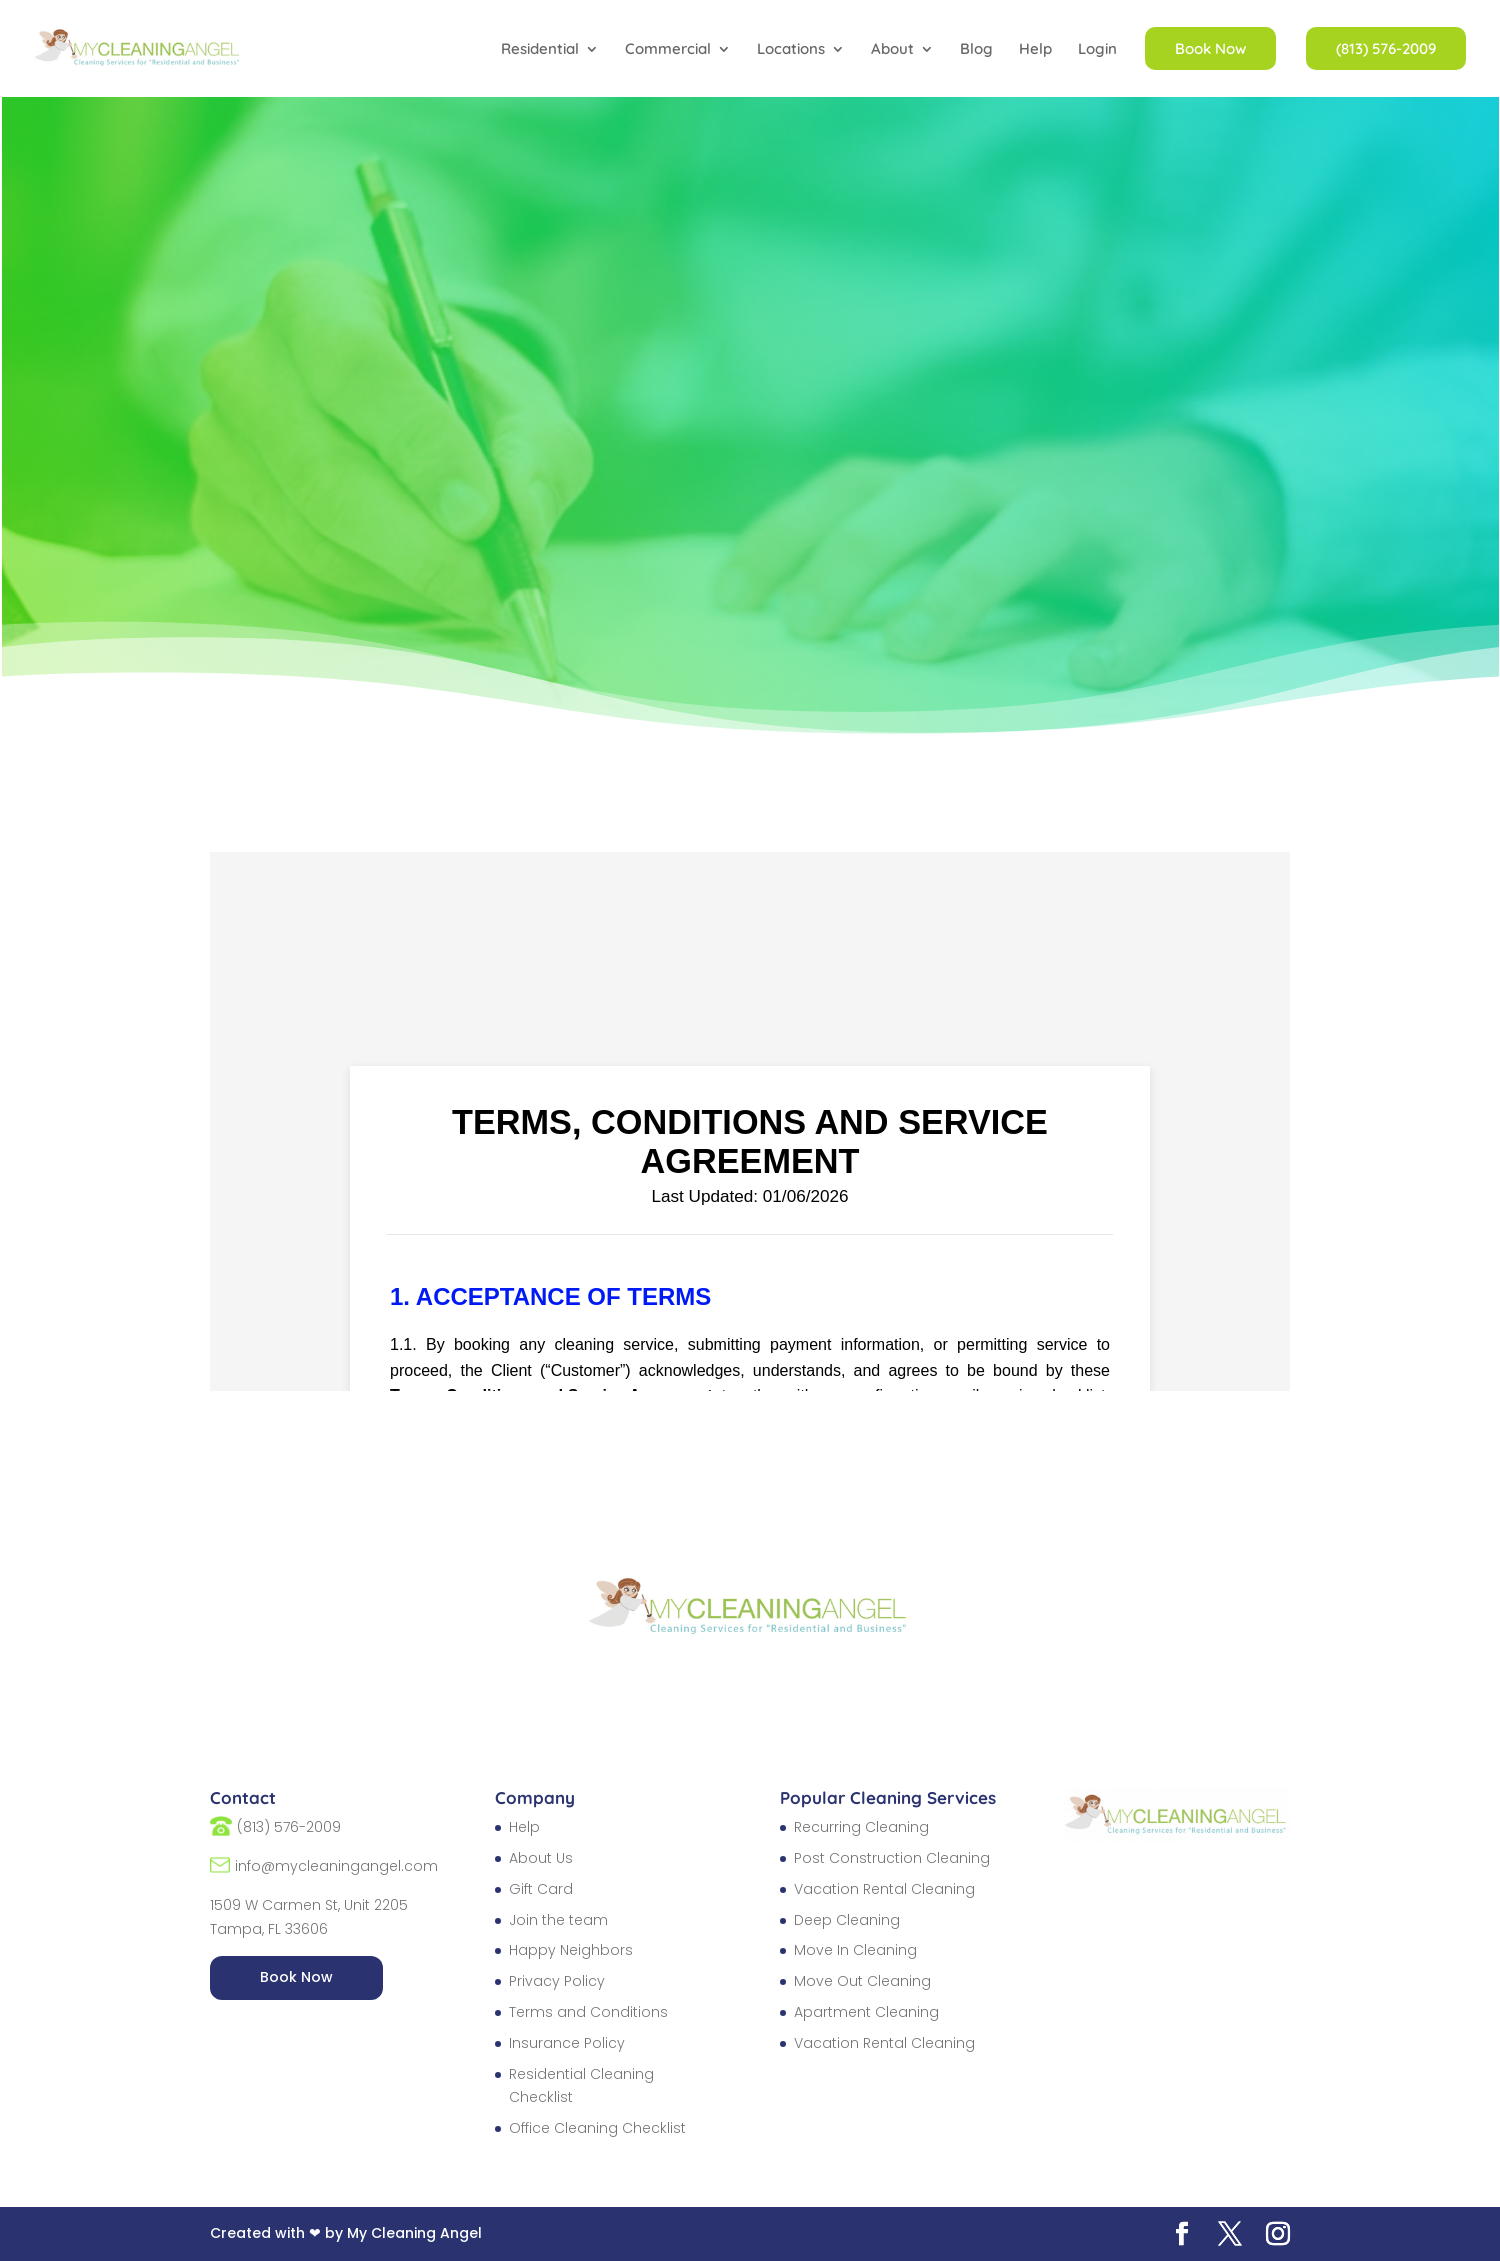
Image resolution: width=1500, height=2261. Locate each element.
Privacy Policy (557, 1981)
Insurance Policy (567, 2043)
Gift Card (541, 1889)
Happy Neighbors (571, 1950)
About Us (541, 1858)
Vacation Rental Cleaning (884, 1889)
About (892, 50)
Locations (791, 50)
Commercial (668, 50)
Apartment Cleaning (866, 2012)
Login (1097, 50)
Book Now (296, 1977)
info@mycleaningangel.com (336, 1866)
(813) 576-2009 (289, 1827)
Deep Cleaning (847, 1920)
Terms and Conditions (588, 2012)
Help (1035, 50)
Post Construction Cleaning (892, 1858)
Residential (540, 50)
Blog (976, 50)
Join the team (558, 1920)
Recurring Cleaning (861, 1827)
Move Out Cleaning (862, 1981)
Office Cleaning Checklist (597, 2128)
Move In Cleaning (855, 1950)
